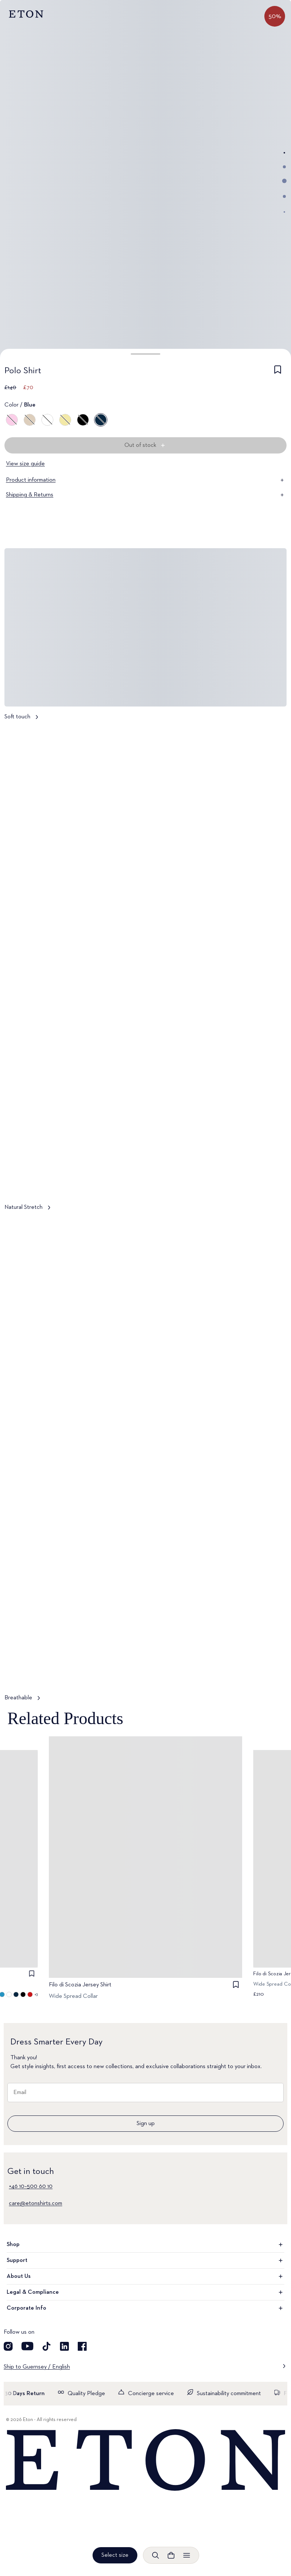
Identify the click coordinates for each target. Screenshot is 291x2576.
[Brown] (30, 420)
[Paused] (274, 1182)
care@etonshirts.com (35, 2203)
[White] (47, 420)
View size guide (25, 464)
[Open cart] (171, 2555)
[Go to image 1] (284, 153)
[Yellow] (65, 420)
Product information (145, 480)
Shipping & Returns (145, 495)
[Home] (145, 2460)
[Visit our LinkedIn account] (64, 2346)
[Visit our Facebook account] (82, 2346)
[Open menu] (186, 2555)
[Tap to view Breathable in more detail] (145, 1463)
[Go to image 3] (284, 181)
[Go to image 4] (284, 196)
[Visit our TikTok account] (46, 2346)
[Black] (83, 420)
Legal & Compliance (145, 2292)
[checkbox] (277, 372)
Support (145, 2260)
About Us (145, 2276)
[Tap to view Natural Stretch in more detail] (145, 972)
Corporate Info (145, 2308)
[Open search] (155, 2555)
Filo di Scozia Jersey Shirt (80, 1985)
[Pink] (12, 420)
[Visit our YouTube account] (27, 2346)
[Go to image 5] (284, 212)
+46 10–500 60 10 (31, 2186)
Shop (145, 2244)
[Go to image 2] (284, 166)
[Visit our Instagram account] (8, 2346)
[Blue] (101, 420)
